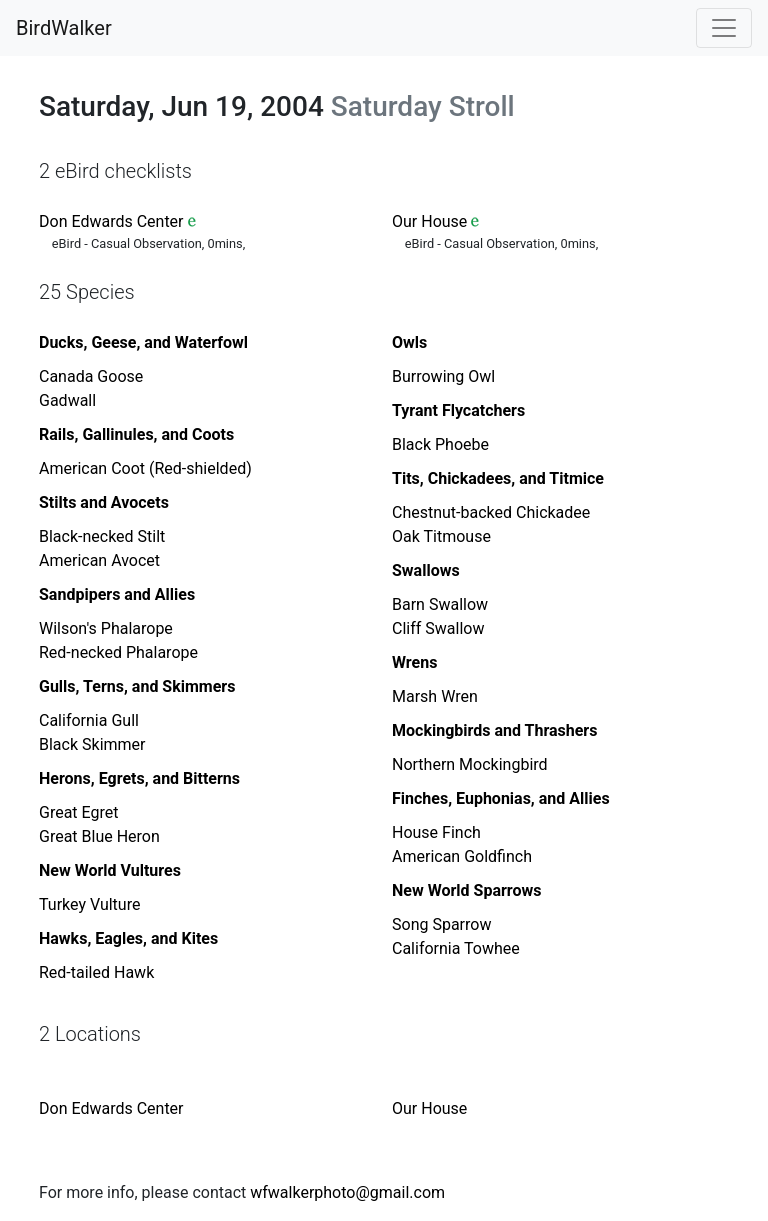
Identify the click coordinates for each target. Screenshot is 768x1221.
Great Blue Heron (99, 836)
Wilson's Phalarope (106, 628)
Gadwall (67, 400)
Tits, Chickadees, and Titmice (498, 478)
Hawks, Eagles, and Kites (128, 938)
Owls (409, 342)
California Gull (89, 720)
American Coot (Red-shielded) (145, 468)
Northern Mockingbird (470, 764)
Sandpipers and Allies (117, 594)
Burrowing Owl (443, 376)
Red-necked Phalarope (118, 652)
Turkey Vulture (89, 904)
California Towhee (456, 948)
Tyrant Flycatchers (458, 410)
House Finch (436, 832)
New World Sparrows (466, 890)
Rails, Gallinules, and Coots (136, 434)
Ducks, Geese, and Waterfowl (143, 342)
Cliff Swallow (438, 628)
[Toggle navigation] (724, 28)
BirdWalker (64, 28)
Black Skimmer (92, 744)
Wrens (414, 662)
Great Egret (78, 812)
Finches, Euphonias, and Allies (501, 798)
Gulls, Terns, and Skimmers (137, 686)
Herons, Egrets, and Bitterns (139, 778)
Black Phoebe (440, 444)
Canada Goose (91, 376)
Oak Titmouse (441, 536)
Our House (429, 221)
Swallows (426, 570)
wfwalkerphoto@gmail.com (347, 1192)
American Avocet (99, 560)
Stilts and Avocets (104, 502)
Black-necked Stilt (102, 536)
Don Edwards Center (111, 221)
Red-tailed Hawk (96, 972)
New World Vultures (110, 870)
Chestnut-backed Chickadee (491, 512)
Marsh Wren (435, 696)
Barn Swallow (440, 604)
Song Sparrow (441, 924)
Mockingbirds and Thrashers (494, 730)
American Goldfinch (462, 856)
